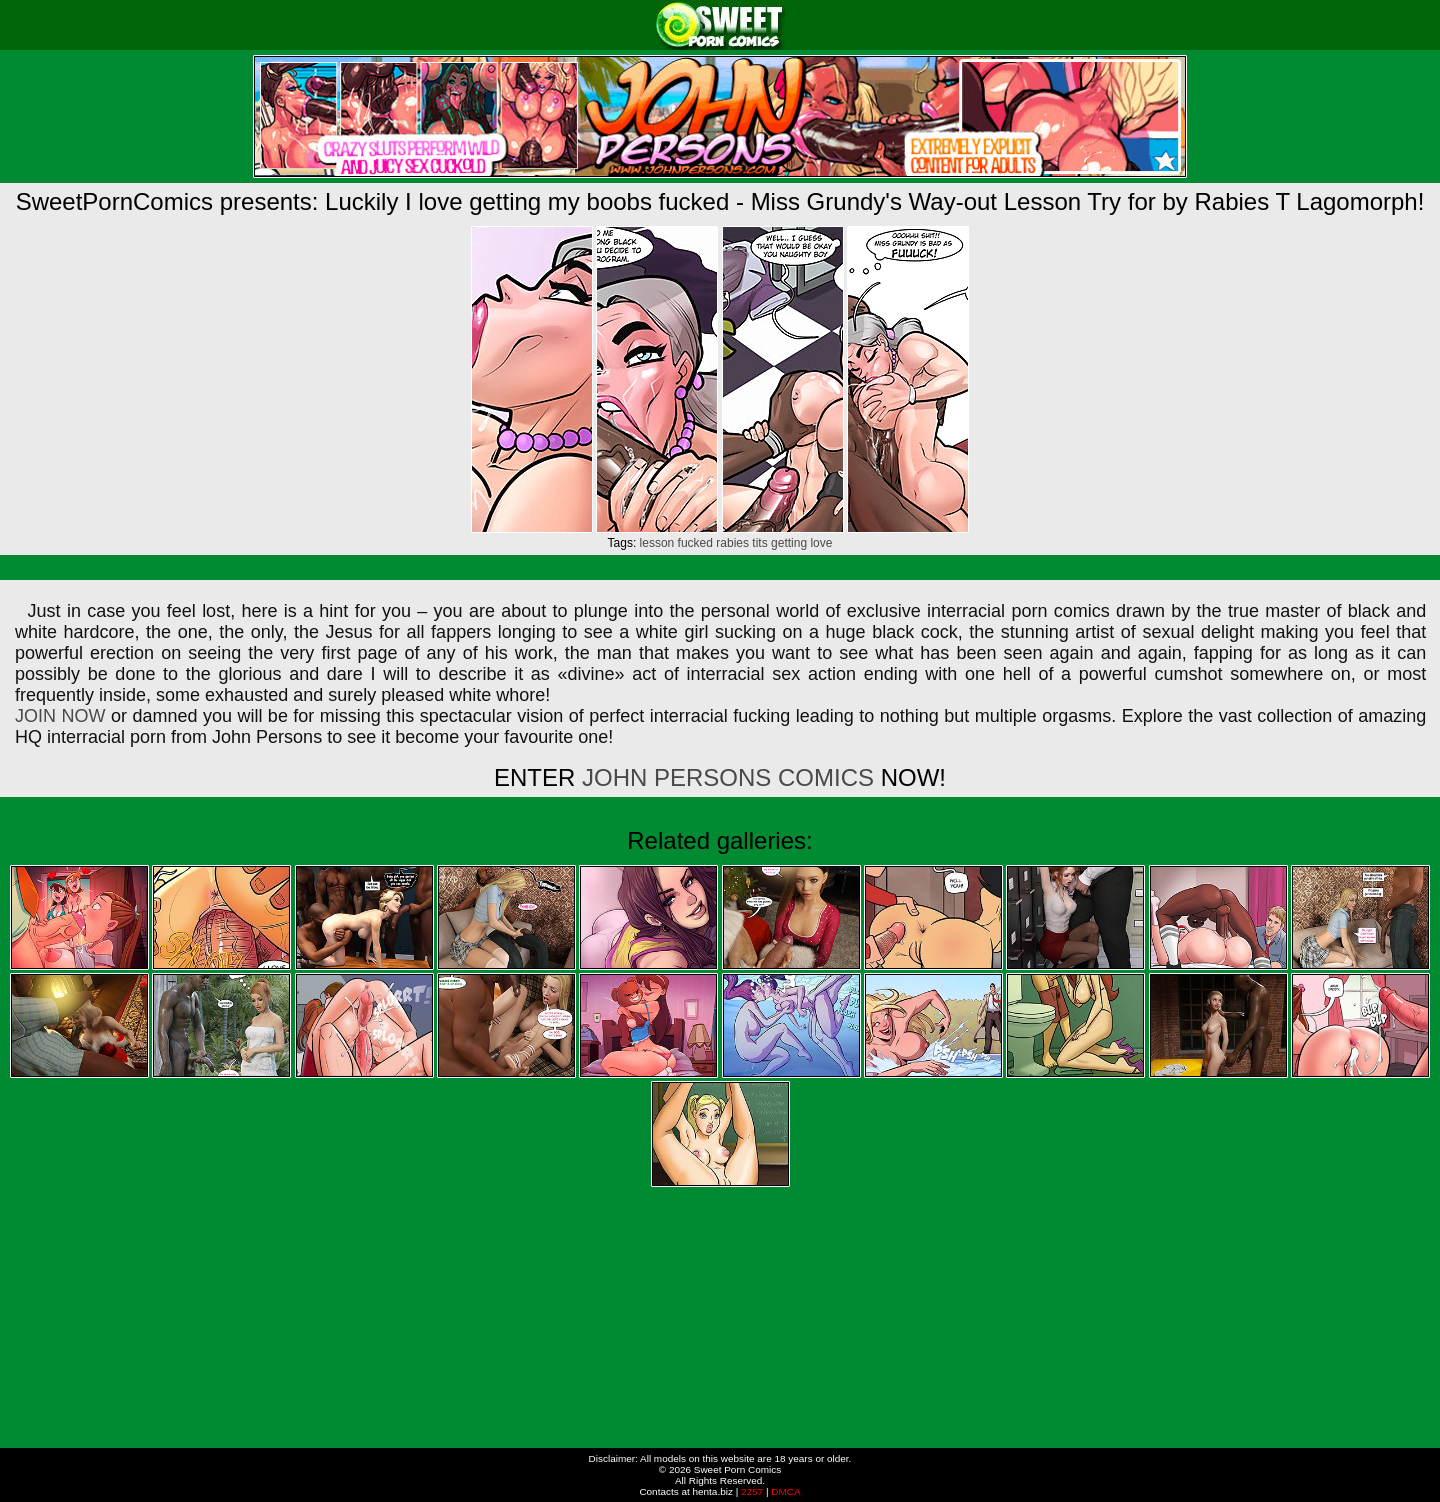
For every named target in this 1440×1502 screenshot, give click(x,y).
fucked (695, 543)
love (821, 543)
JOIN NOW (60, 716)
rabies (732, 543)
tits (759, 543)
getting (789, 543)
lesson (657, 543)
